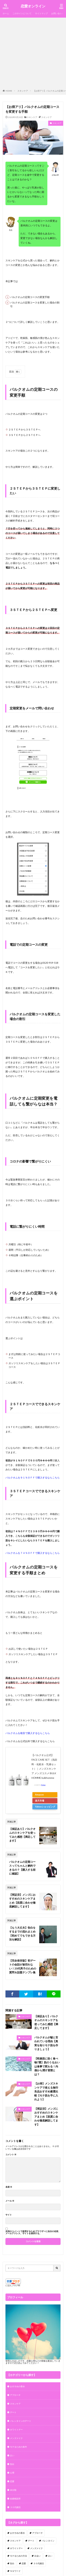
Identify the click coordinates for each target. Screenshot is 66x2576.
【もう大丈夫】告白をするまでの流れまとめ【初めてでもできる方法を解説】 (22, 1933)
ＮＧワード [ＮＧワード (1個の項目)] (15, 2571)
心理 (12, 2472)
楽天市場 (39, 1800)
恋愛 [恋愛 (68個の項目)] (24, 2563)
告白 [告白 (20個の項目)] (12, 2563)
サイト (8, 2215)
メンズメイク (16, 2438)
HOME (9, 90)
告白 (12, 2464)
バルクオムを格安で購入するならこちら (27, 1733)
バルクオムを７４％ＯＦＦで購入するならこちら (32, 1552)
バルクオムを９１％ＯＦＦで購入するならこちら (32, 1477)
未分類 (13, 2490)
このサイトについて (22, 13)
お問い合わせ (57, 13)
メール (9, 2201)
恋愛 (12, 2481)
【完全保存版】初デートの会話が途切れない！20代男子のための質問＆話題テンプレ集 (22, 1966)
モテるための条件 (18, 2447)
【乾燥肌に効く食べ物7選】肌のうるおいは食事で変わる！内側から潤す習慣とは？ (47, 2066)
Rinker (43, 1785)
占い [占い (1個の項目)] (50, 2556)
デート (13, 2412)
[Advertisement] (33, 54)
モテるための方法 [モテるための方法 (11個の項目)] (18, 2556)
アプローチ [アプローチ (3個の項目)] (37, 2533)
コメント (10, 2155)
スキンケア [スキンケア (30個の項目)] (15, 2540)
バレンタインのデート (20, 2421)
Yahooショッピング (45, 1806)
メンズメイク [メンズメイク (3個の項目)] (36, 2548)
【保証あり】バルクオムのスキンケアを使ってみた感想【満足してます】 (22, 1834)
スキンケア (22, 90)
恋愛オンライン (33, 6)
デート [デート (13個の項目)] (31, 2540)
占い (12, 2455)
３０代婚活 (15, 2507)
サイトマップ (41, 13)
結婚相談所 (15, 2498)
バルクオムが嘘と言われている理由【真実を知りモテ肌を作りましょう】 (46, 2043)
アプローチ (15, 2395)
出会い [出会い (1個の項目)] (37, 2556)
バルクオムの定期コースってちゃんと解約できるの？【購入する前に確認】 (22, 1867)
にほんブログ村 (12, 2285)
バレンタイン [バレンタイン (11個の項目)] (48, 2540)
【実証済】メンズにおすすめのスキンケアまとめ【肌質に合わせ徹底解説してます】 (22, 1900)
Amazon (39, 1794)
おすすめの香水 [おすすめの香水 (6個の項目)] (17, 2533)
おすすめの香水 (17, 2386)
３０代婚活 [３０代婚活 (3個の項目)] (38, 2563)
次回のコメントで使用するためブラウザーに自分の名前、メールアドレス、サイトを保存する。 (32, 2232)
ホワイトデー (16, 2429)
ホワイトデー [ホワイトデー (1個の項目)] (16, 2548)
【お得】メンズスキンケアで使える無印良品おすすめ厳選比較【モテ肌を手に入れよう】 (46, 2091)
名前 (8, 2187)
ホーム (6, 13)
